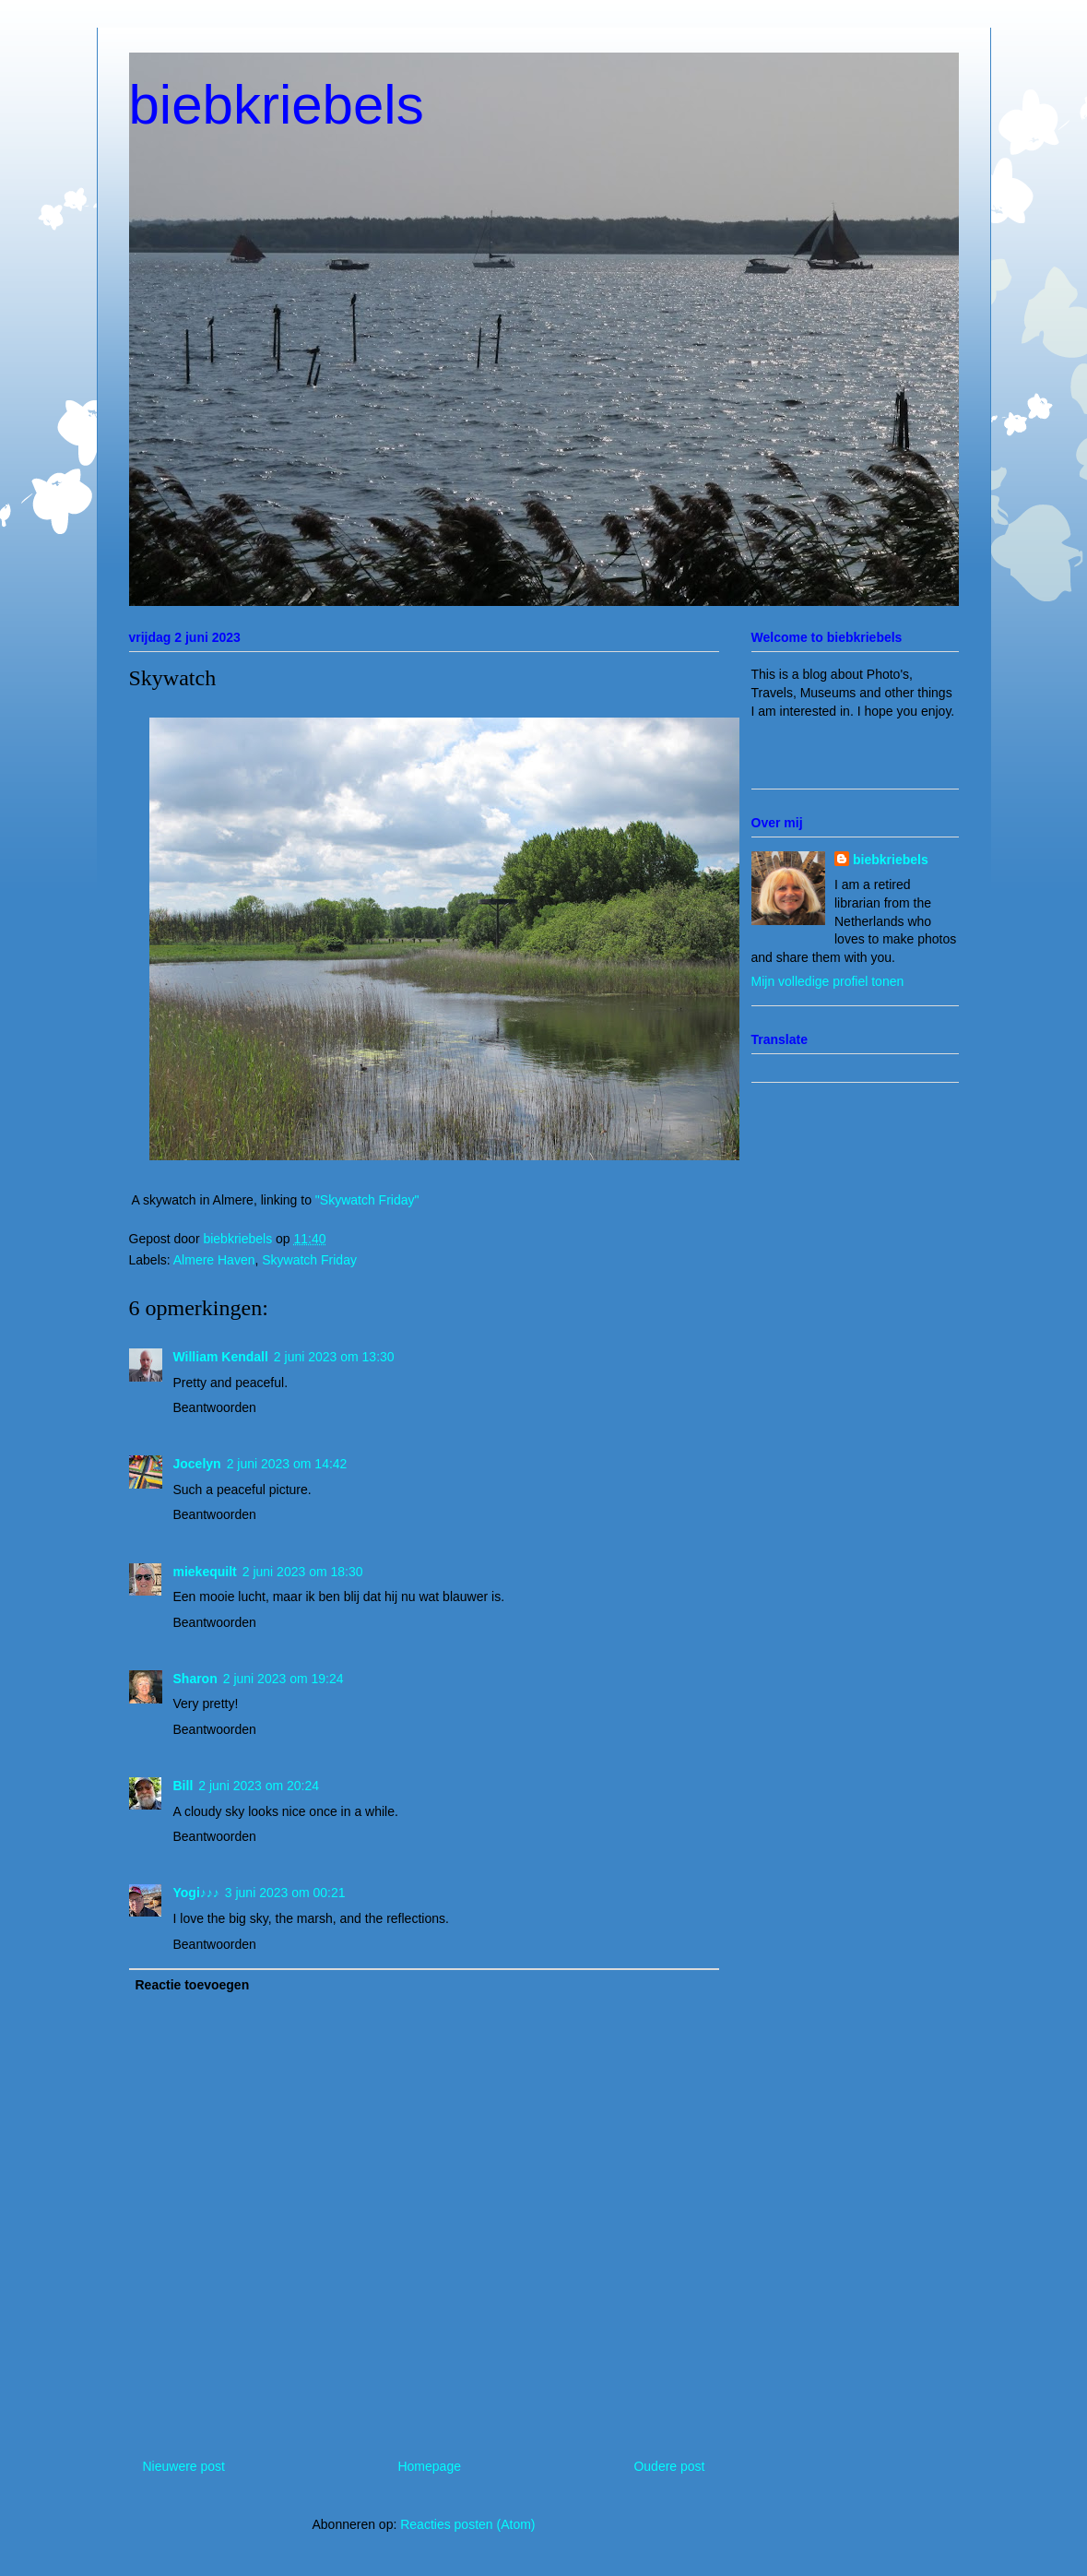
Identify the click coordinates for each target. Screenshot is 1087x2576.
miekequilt (205, 1571)
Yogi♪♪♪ (196, 1892)
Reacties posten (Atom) (467, 2524)
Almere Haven (214, 1259)
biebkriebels (276, 105)
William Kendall (220, 1356)
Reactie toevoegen (193, 1984)
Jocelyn (197, 1463)
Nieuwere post (184, 2466)
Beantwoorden (214, 1407)
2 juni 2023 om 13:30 (334, 1356)
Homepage (429, 2466)
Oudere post (668, 2466)
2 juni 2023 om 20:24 (258, 1785)
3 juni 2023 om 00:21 (285, 1892)
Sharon (195, 1678)
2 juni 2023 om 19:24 (283, 1678)
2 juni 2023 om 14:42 (287, 1463)
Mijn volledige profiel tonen (827, 981)
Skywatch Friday (309, 1259)
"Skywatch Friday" (367, 1200)
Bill (183, 1785)
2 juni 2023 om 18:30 (302, 1571)
